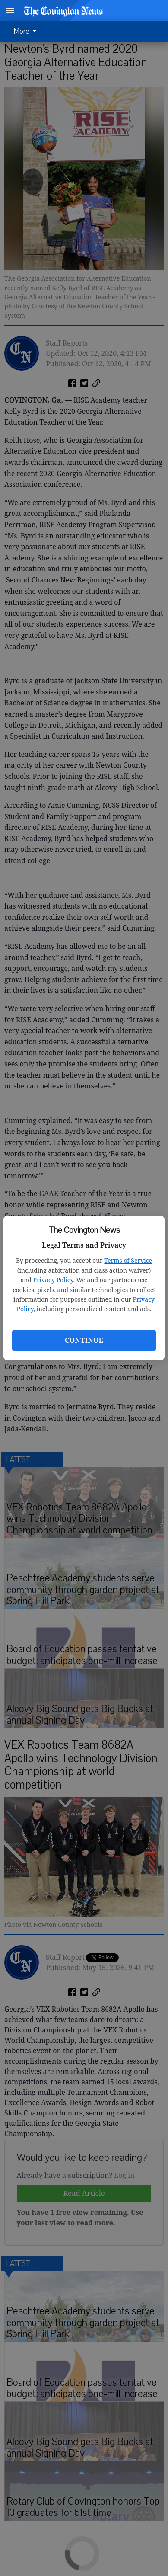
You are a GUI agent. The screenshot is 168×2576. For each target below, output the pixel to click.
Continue (84, 1340)
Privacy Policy (53, 1280)
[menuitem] (27, 31)
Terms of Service (128, 1260)
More (27, 32)
